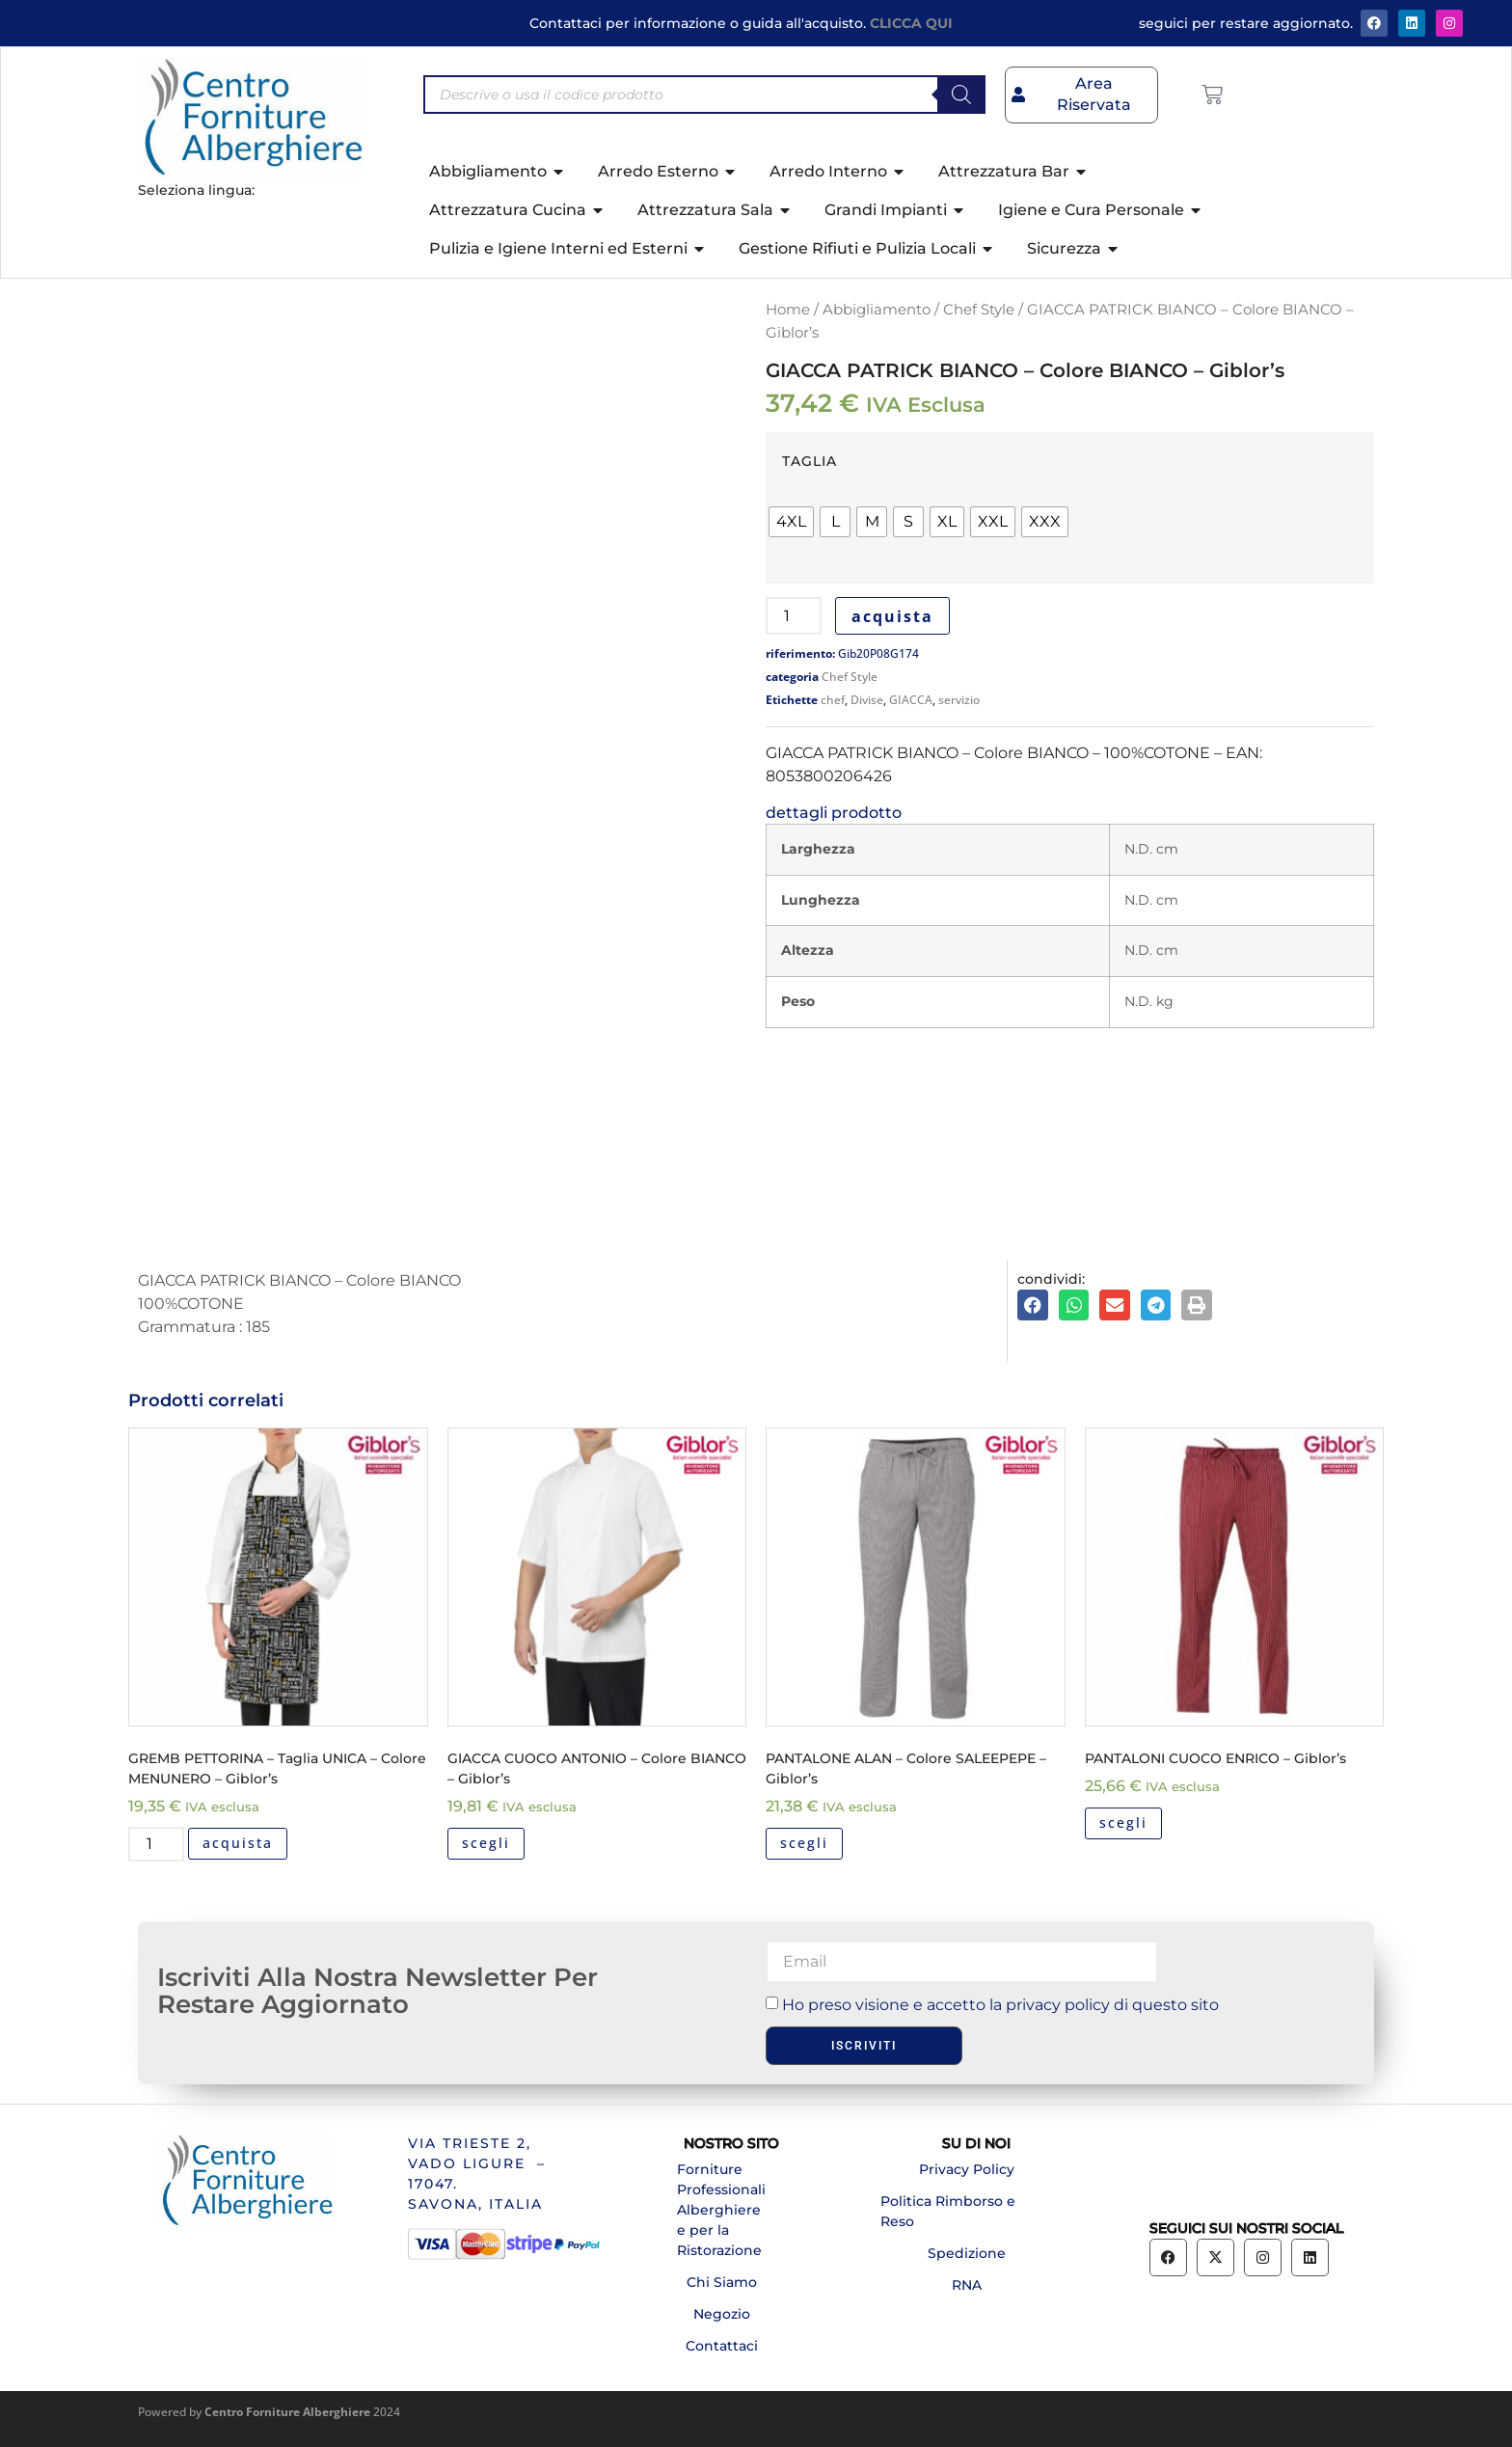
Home (788, 309)
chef (833, 700)
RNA (967, 2285)
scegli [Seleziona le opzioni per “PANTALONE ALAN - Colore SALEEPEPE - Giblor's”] (804, 1843)
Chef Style (978, 309)
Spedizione (967, 2253)
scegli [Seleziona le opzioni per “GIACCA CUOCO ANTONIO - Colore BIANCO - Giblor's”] (486, 1843)
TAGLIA (809, 461)
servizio (959, 700)
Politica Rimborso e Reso (947, 2211)
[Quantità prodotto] (794, 616)
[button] (1032, 1305)
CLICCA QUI (911, 23)
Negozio (721, 2314)
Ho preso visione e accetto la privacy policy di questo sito (1000, 2005)
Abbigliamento (877, 309)
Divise (866, 700)
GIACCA (910, 700)
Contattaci (722, 2345)
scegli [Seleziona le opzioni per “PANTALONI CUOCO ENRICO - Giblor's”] (1123, 1822)
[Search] (961, 94)
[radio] (791, 521)
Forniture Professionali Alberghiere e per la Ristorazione (721, 2210)
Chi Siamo (722, 2282)
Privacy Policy (966, 2169)
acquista (892, 616)
